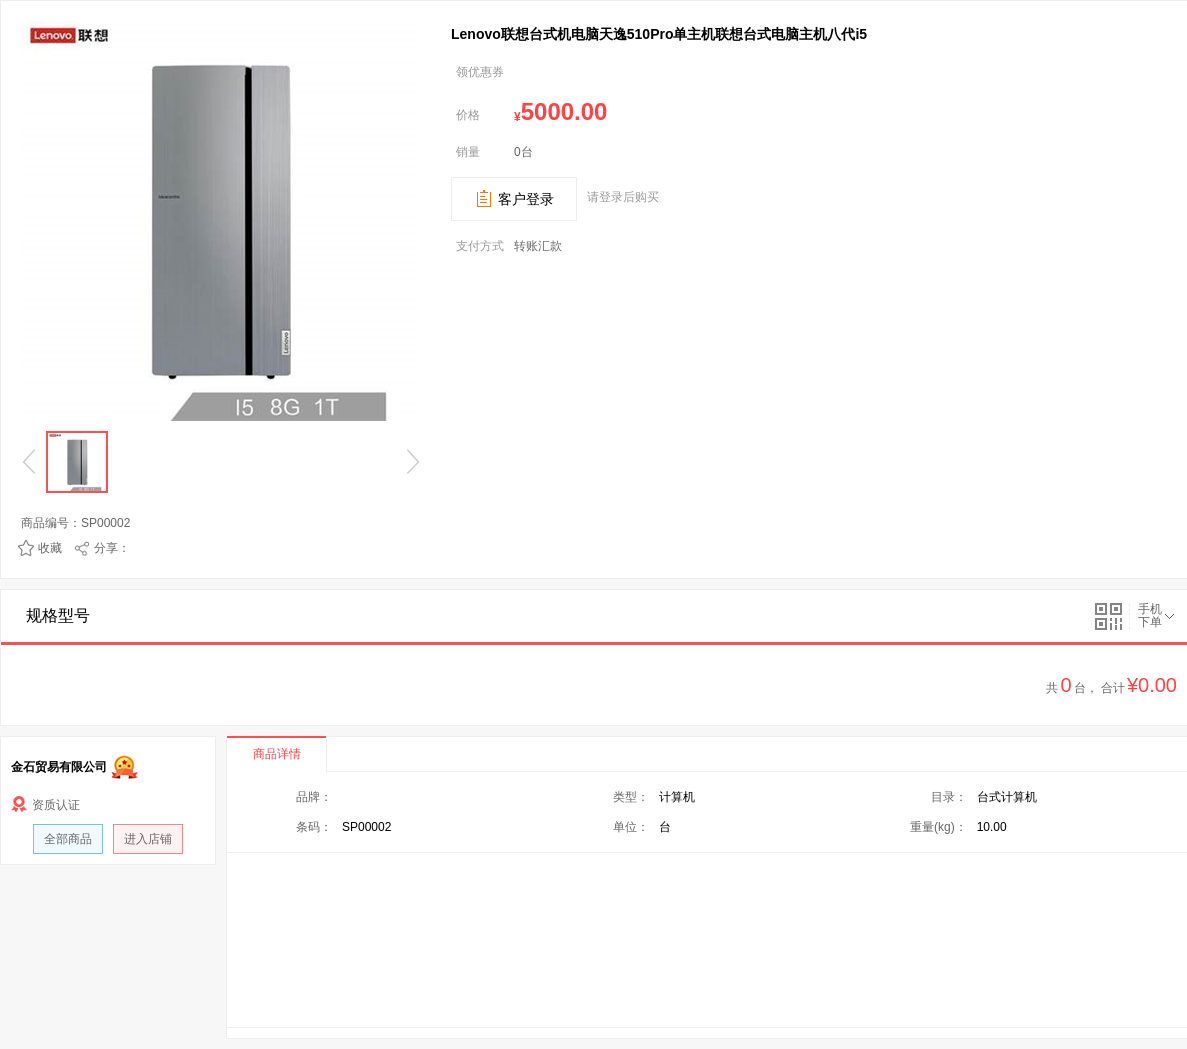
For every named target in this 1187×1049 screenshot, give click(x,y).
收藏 (50, 548)
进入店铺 (148, 839)
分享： (112, 548)
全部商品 (68, 839)
